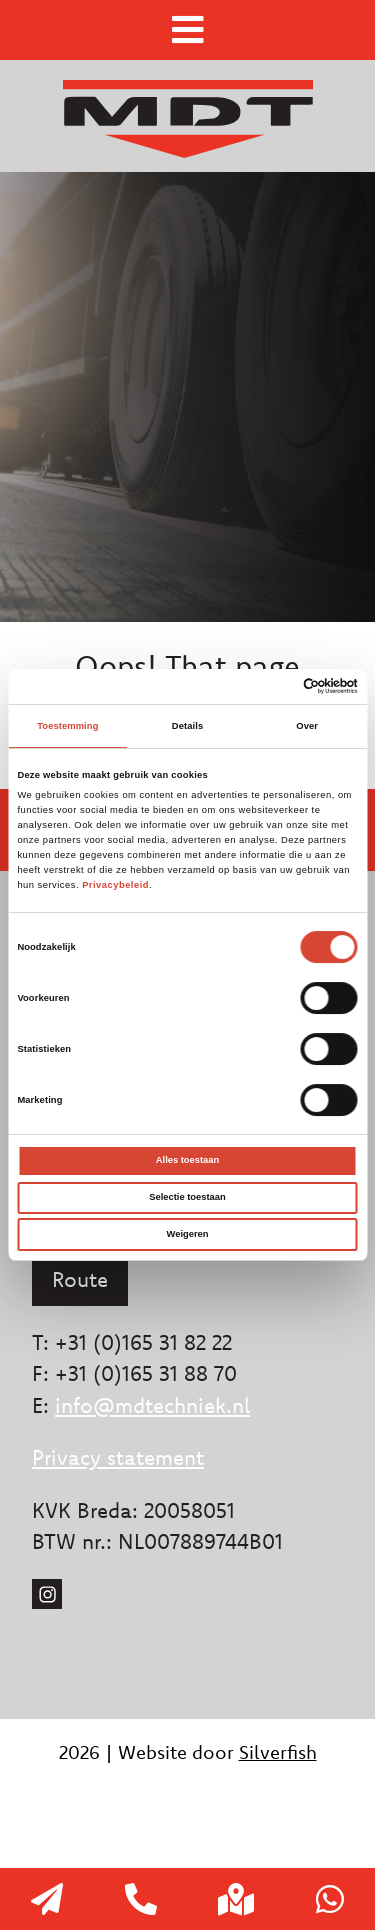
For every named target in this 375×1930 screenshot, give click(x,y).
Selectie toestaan (187, 1197)
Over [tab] (307, 726)
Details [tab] (187, 726)
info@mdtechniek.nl (152, 1405)
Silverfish (278, 1752)
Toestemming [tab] (67, 726)
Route (80, 1279)
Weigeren (188, 1234)
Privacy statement (118, 1457)
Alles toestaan (187, 1160)
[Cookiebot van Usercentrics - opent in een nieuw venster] (271, 686)
